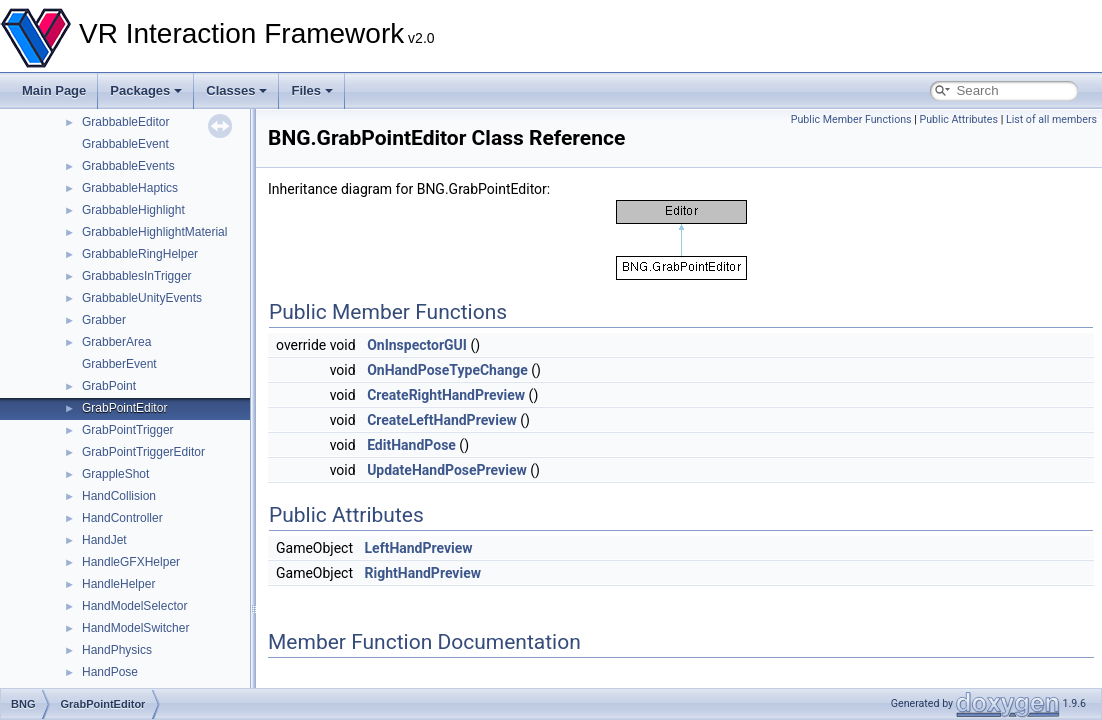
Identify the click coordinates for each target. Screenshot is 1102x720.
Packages (146, 90)
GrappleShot (115, 474)
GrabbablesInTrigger (137, 276)
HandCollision (119, 496)
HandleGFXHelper (131, 562)
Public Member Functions (851, 119)
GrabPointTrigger (128, 430)
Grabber (104, 320)
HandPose (110, 672)
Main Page (54, 90)
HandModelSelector (134, 606)
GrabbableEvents (128, 166)
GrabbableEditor (125, 122)
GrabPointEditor (124, 408)
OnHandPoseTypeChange (447, 370)
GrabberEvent (119, 364)
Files (312, 90)
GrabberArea (116, 342)
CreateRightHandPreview (446, 395)
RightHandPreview (423, 573)
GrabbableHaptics (130, 188)
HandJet (104, 540)
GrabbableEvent (125, 144)
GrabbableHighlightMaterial (154, 232)
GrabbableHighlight (133, 210)
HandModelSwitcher (135, 628)
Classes (236, 90)
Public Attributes (958, 119)
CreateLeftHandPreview (442, 420)
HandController (122, 518)
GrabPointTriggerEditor (143, 452)
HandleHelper (118, 584)
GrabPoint (109, 386)
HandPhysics (117, 650)
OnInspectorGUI (417, 345)
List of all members (1051, 119)
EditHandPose (411, 445)
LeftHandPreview (419, 548)
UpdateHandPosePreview (447, 470)
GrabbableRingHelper (140, 254)
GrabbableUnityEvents (142, 298)
